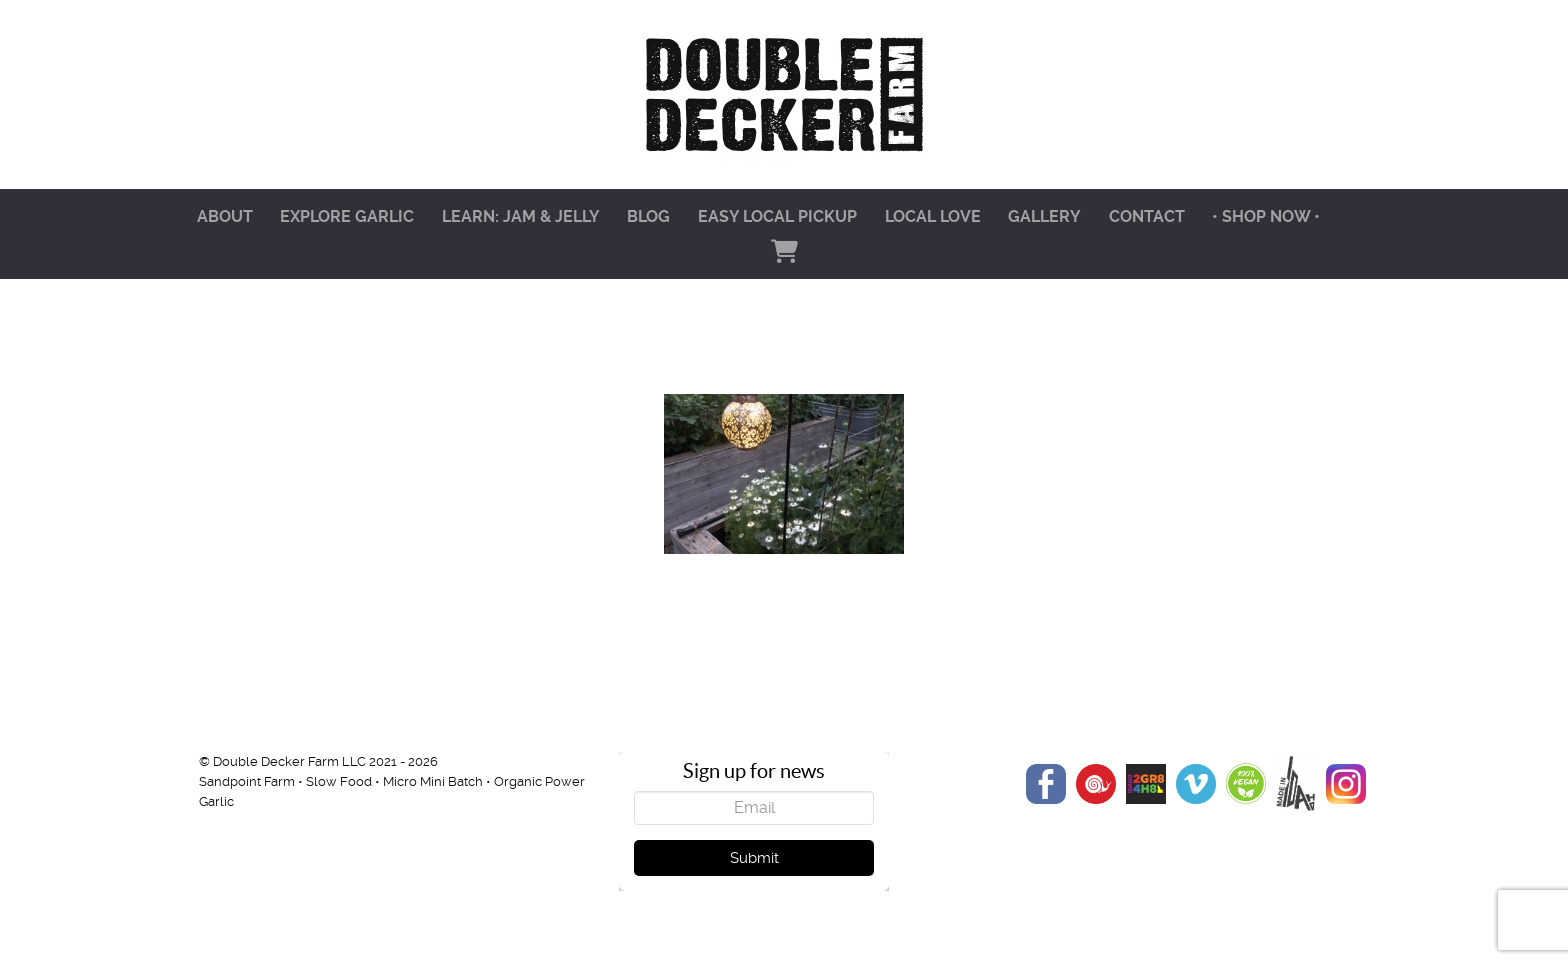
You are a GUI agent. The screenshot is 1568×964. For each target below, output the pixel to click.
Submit (754, 858)
